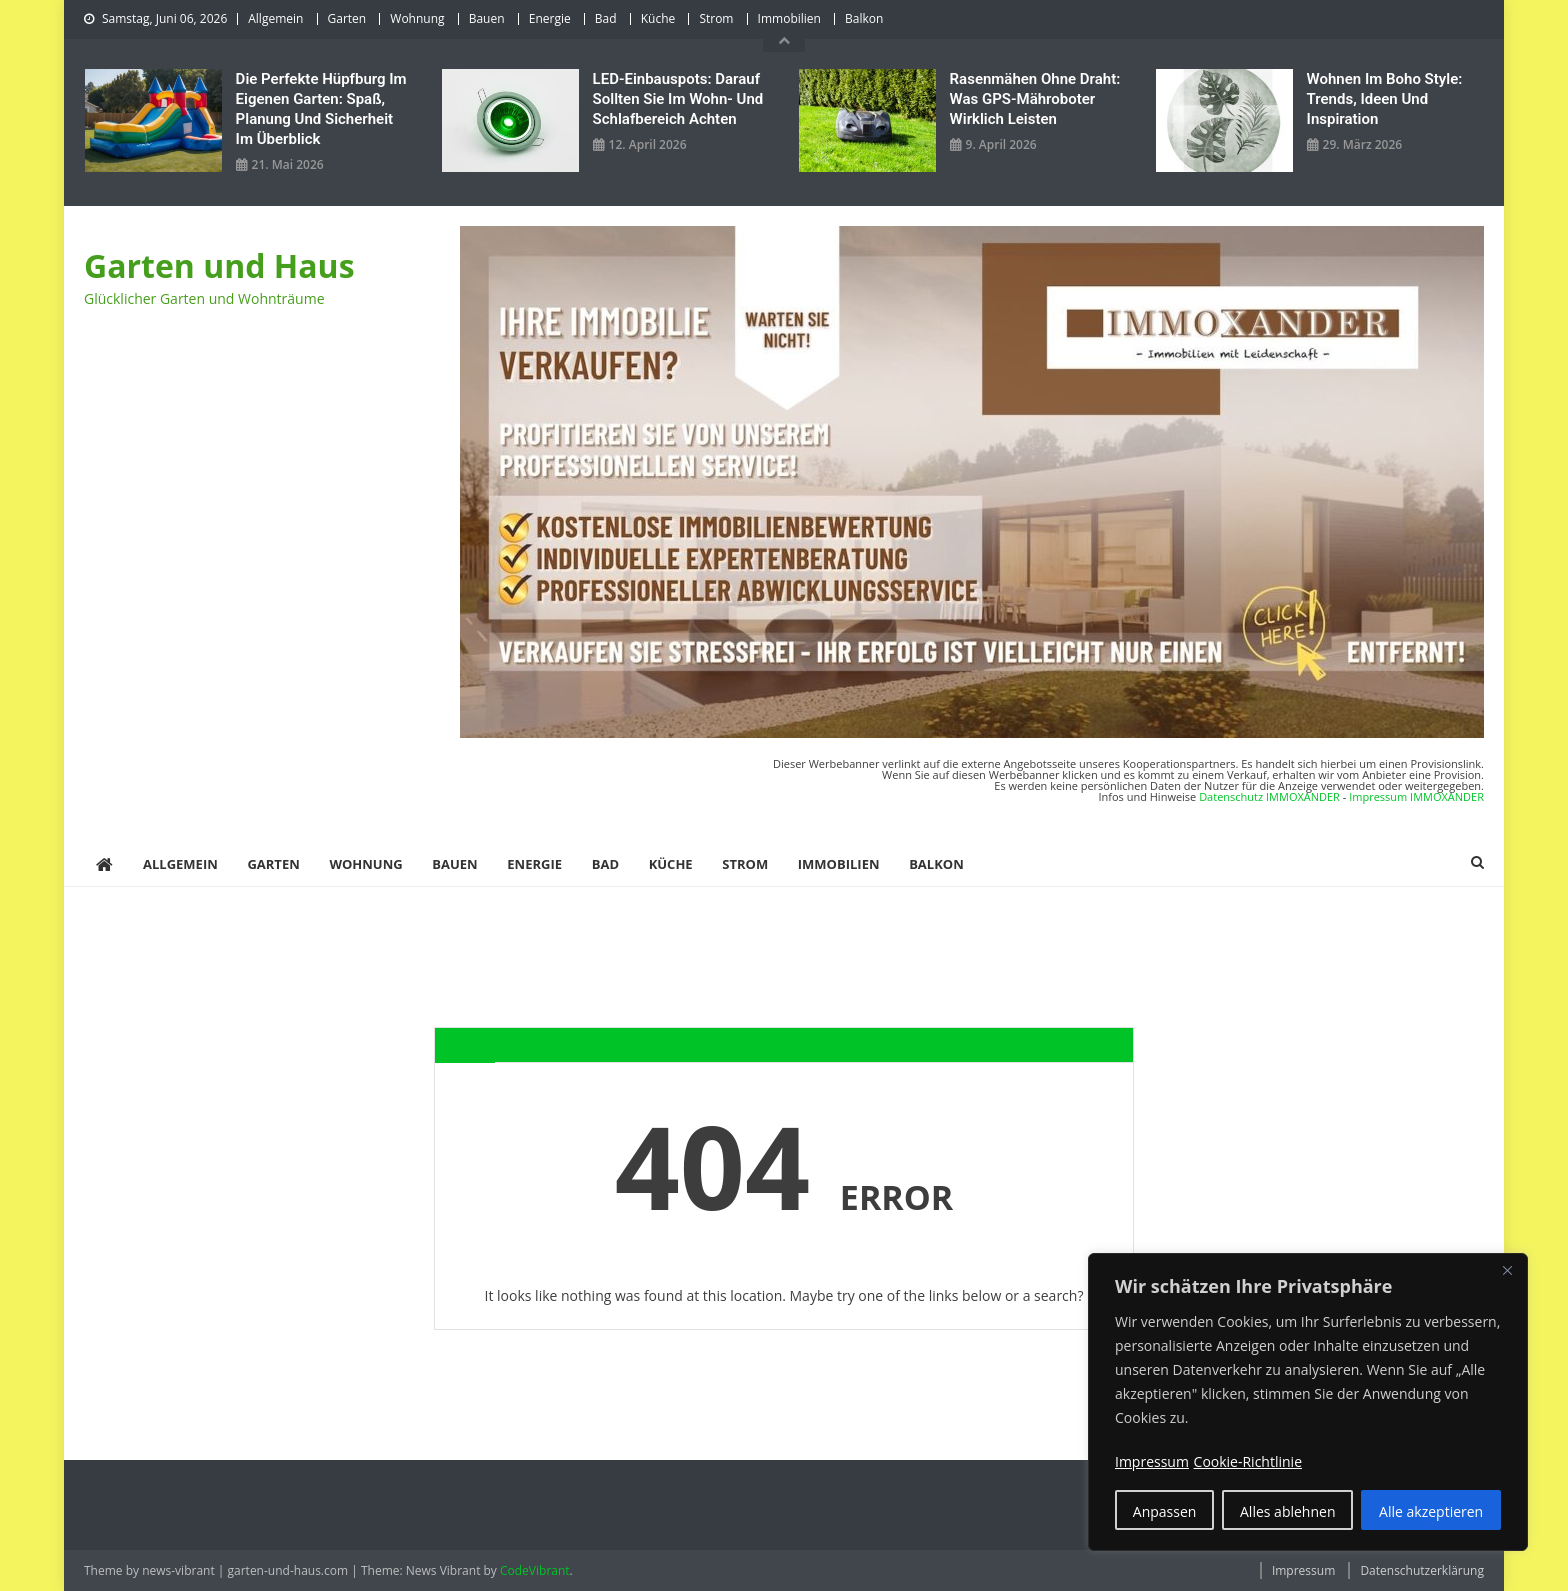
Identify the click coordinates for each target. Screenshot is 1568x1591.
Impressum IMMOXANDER (1416, 796)
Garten (347, 18)
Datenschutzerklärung (1422, 1570)
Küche (658, 18)
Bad (606, 18)
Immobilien (789, 18)
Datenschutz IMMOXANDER (1269, 796)
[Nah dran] (1507, 1270)
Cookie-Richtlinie (1248, 1461)
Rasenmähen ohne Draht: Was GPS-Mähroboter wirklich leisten (1035, 99)
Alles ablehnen (1287, 1511)
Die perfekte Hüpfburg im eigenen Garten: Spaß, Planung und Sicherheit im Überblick (321, 109)
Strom (716, 18)
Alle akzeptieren (1431, 1511)
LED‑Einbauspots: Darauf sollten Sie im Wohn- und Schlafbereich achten (678, 99)
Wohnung (417, 18)
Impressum (1303, 1570)
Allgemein (275, 18)
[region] (1308, 1402)
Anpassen (1165, 1511)
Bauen (487, 18)
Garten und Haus (219, 265)
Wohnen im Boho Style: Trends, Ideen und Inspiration (1385, 99)
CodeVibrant (535, 1570)
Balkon (864, 18)
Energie (550, 18)
